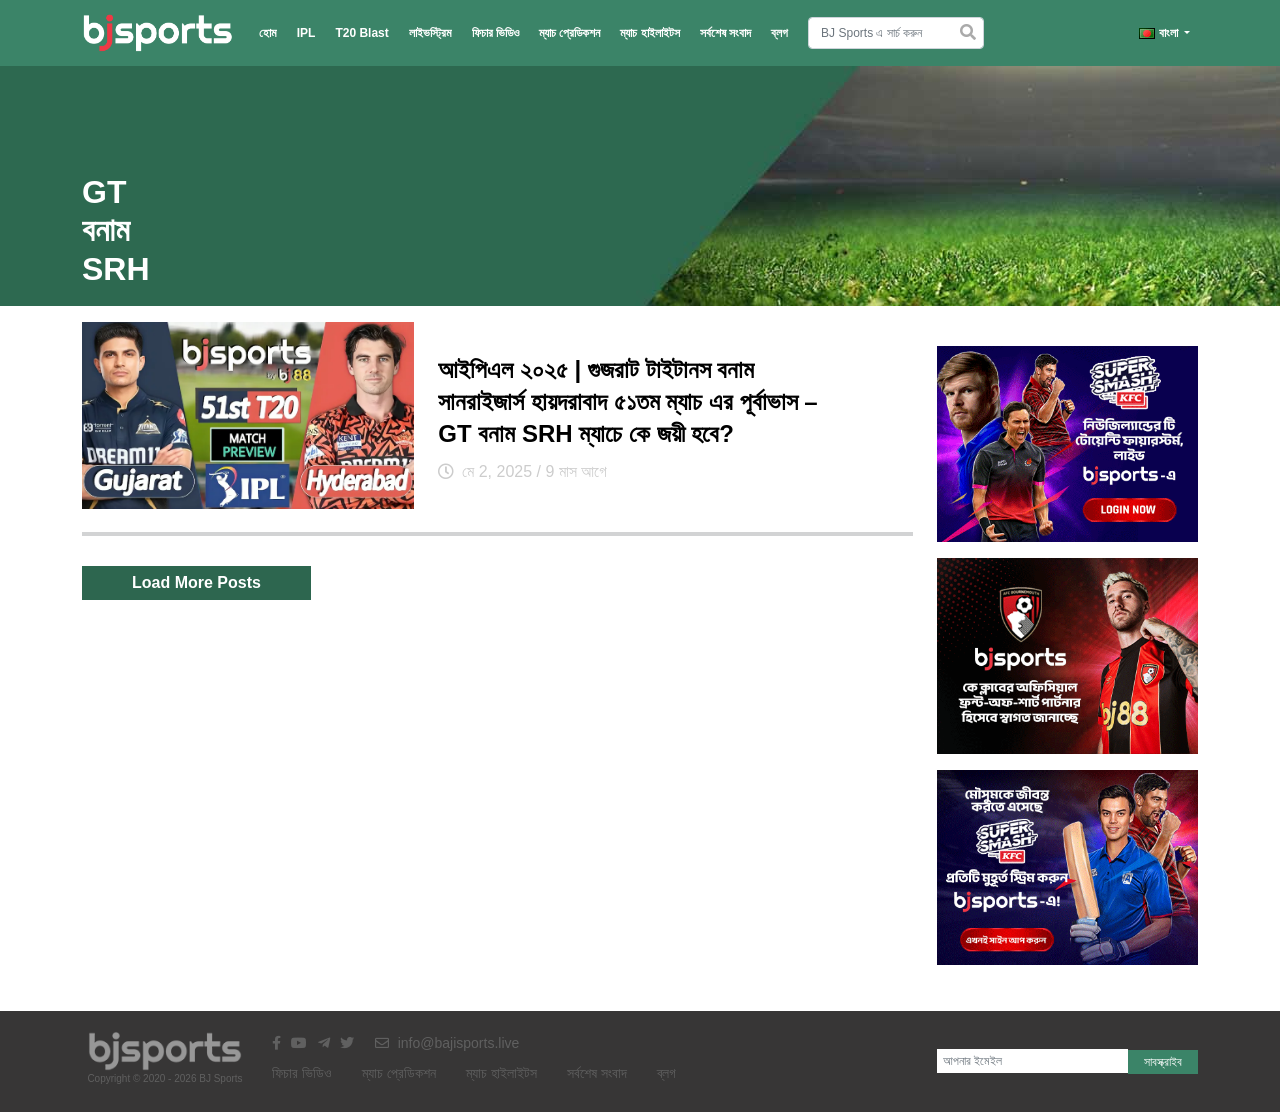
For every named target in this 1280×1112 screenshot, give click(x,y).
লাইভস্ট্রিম (430, 33)
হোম (268, 33)
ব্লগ (779, 33)
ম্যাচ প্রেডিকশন (569, 33)
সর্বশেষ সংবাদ (725, 33)
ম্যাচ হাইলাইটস (649, 33)
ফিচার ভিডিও (495, 33)
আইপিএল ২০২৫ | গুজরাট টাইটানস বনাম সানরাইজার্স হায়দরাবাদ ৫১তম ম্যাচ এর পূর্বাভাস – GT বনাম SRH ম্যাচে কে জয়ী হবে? (627, 401)
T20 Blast (361, 33)
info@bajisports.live (447, 1043)
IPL (306, 33)
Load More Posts (196, 582)
